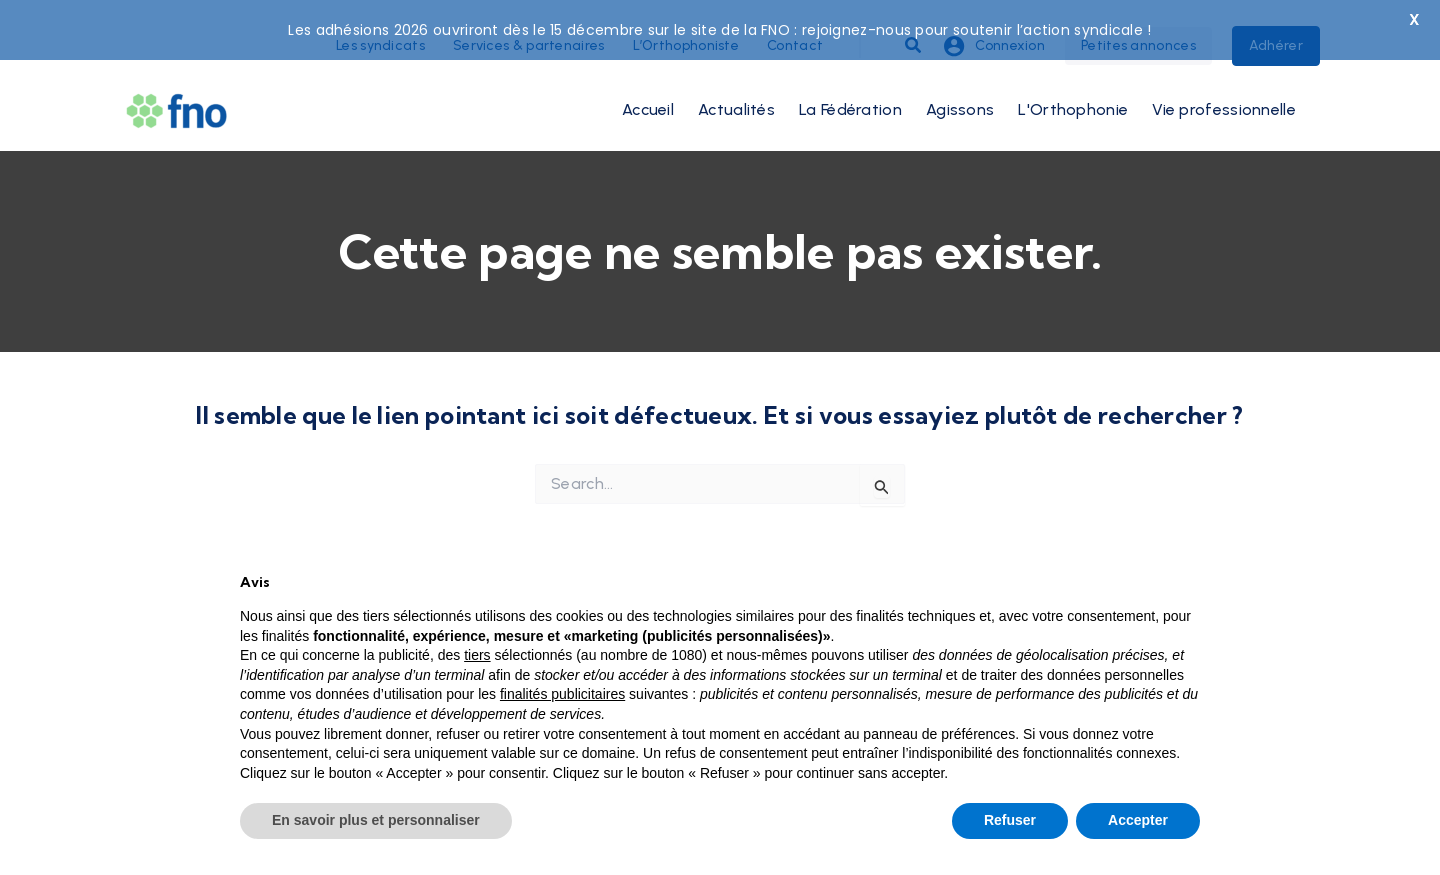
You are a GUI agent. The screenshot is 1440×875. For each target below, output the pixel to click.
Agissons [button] (960, 89)
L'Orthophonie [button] (1073, 89)
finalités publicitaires (562, 694)
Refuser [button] (1010, 820)
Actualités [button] (736, 89)
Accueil (648, 89)
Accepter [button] (1138, 820)
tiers (477, 655)
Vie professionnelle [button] (1224, 89)
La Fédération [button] (850, 89)
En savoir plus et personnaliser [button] (376, 820)
